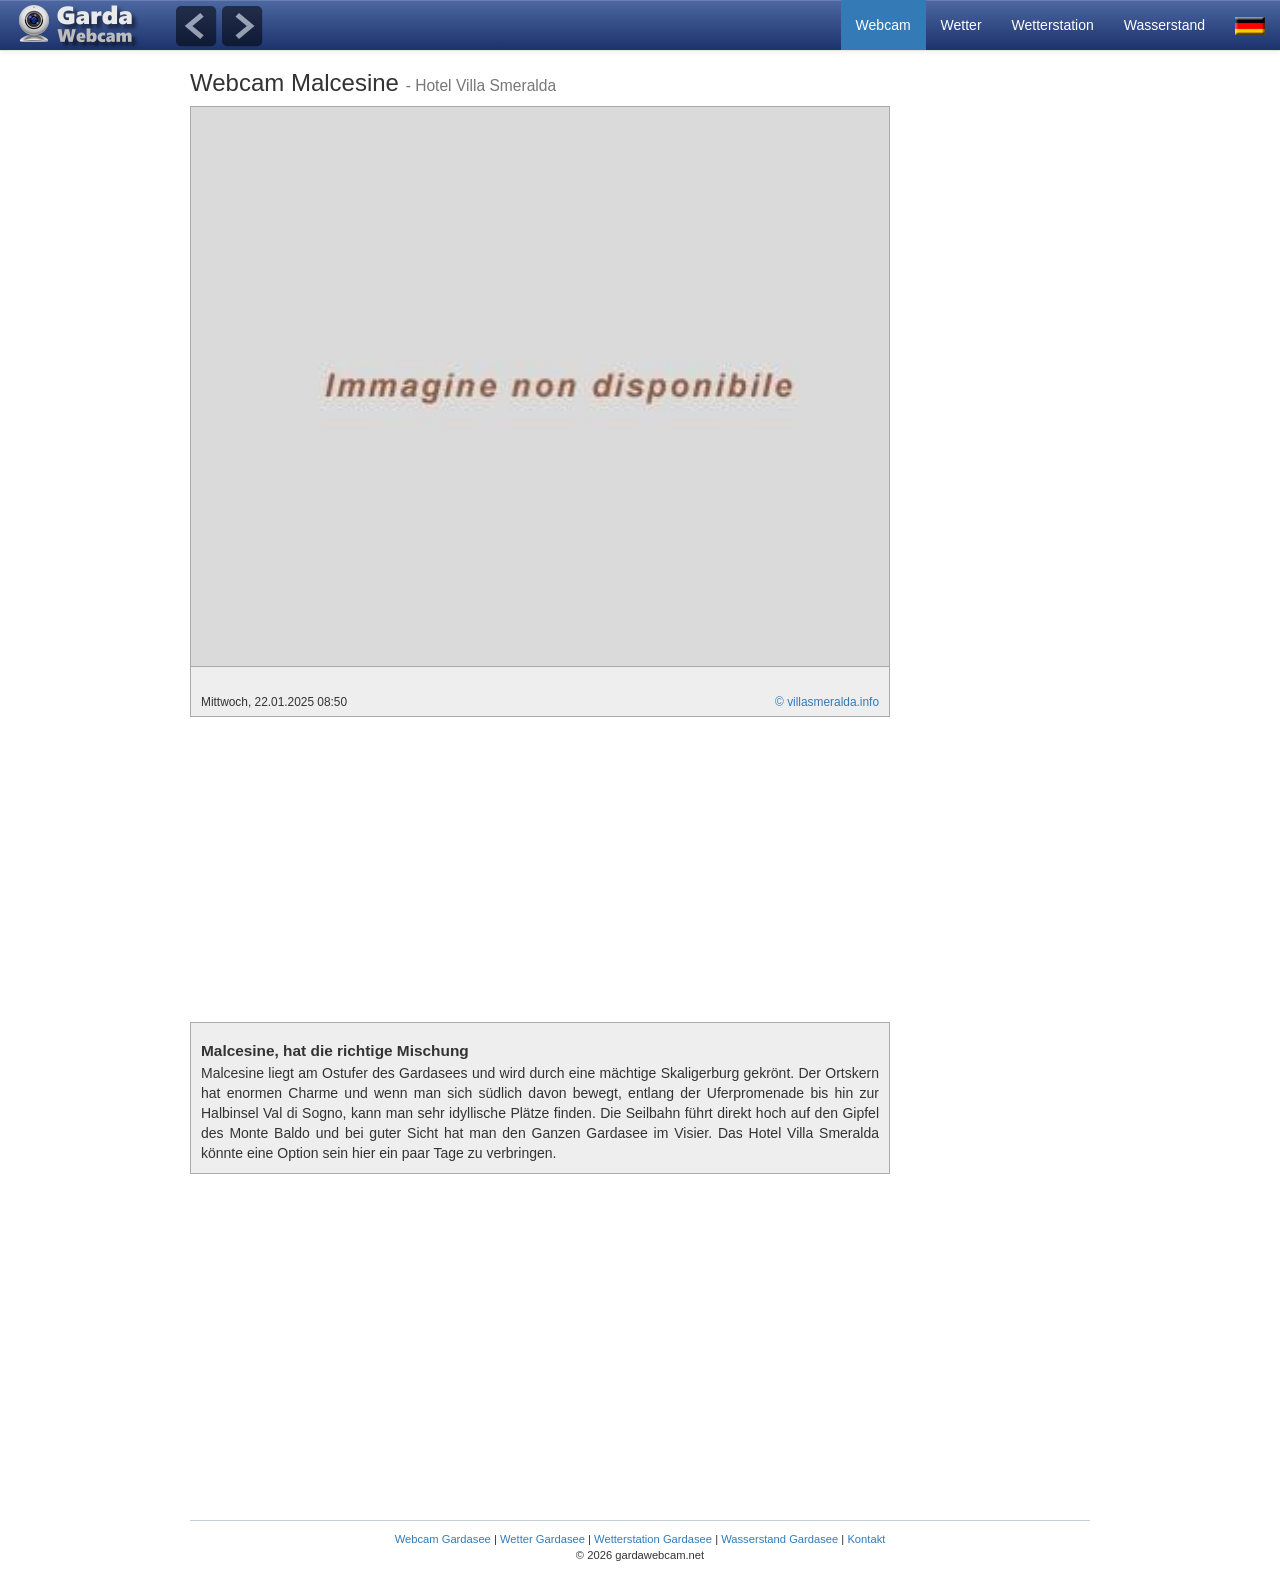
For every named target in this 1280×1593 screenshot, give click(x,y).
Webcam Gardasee (443, 1539)
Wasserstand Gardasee (779, 1539)
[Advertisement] (1010, 406)
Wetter (961, 25)
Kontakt (866, 1539)
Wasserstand (1164, 25)
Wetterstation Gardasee (653, 1539)
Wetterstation (1053, 25)
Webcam (883, 25)
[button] (1250, 25)
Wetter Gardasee (542, 1539)
